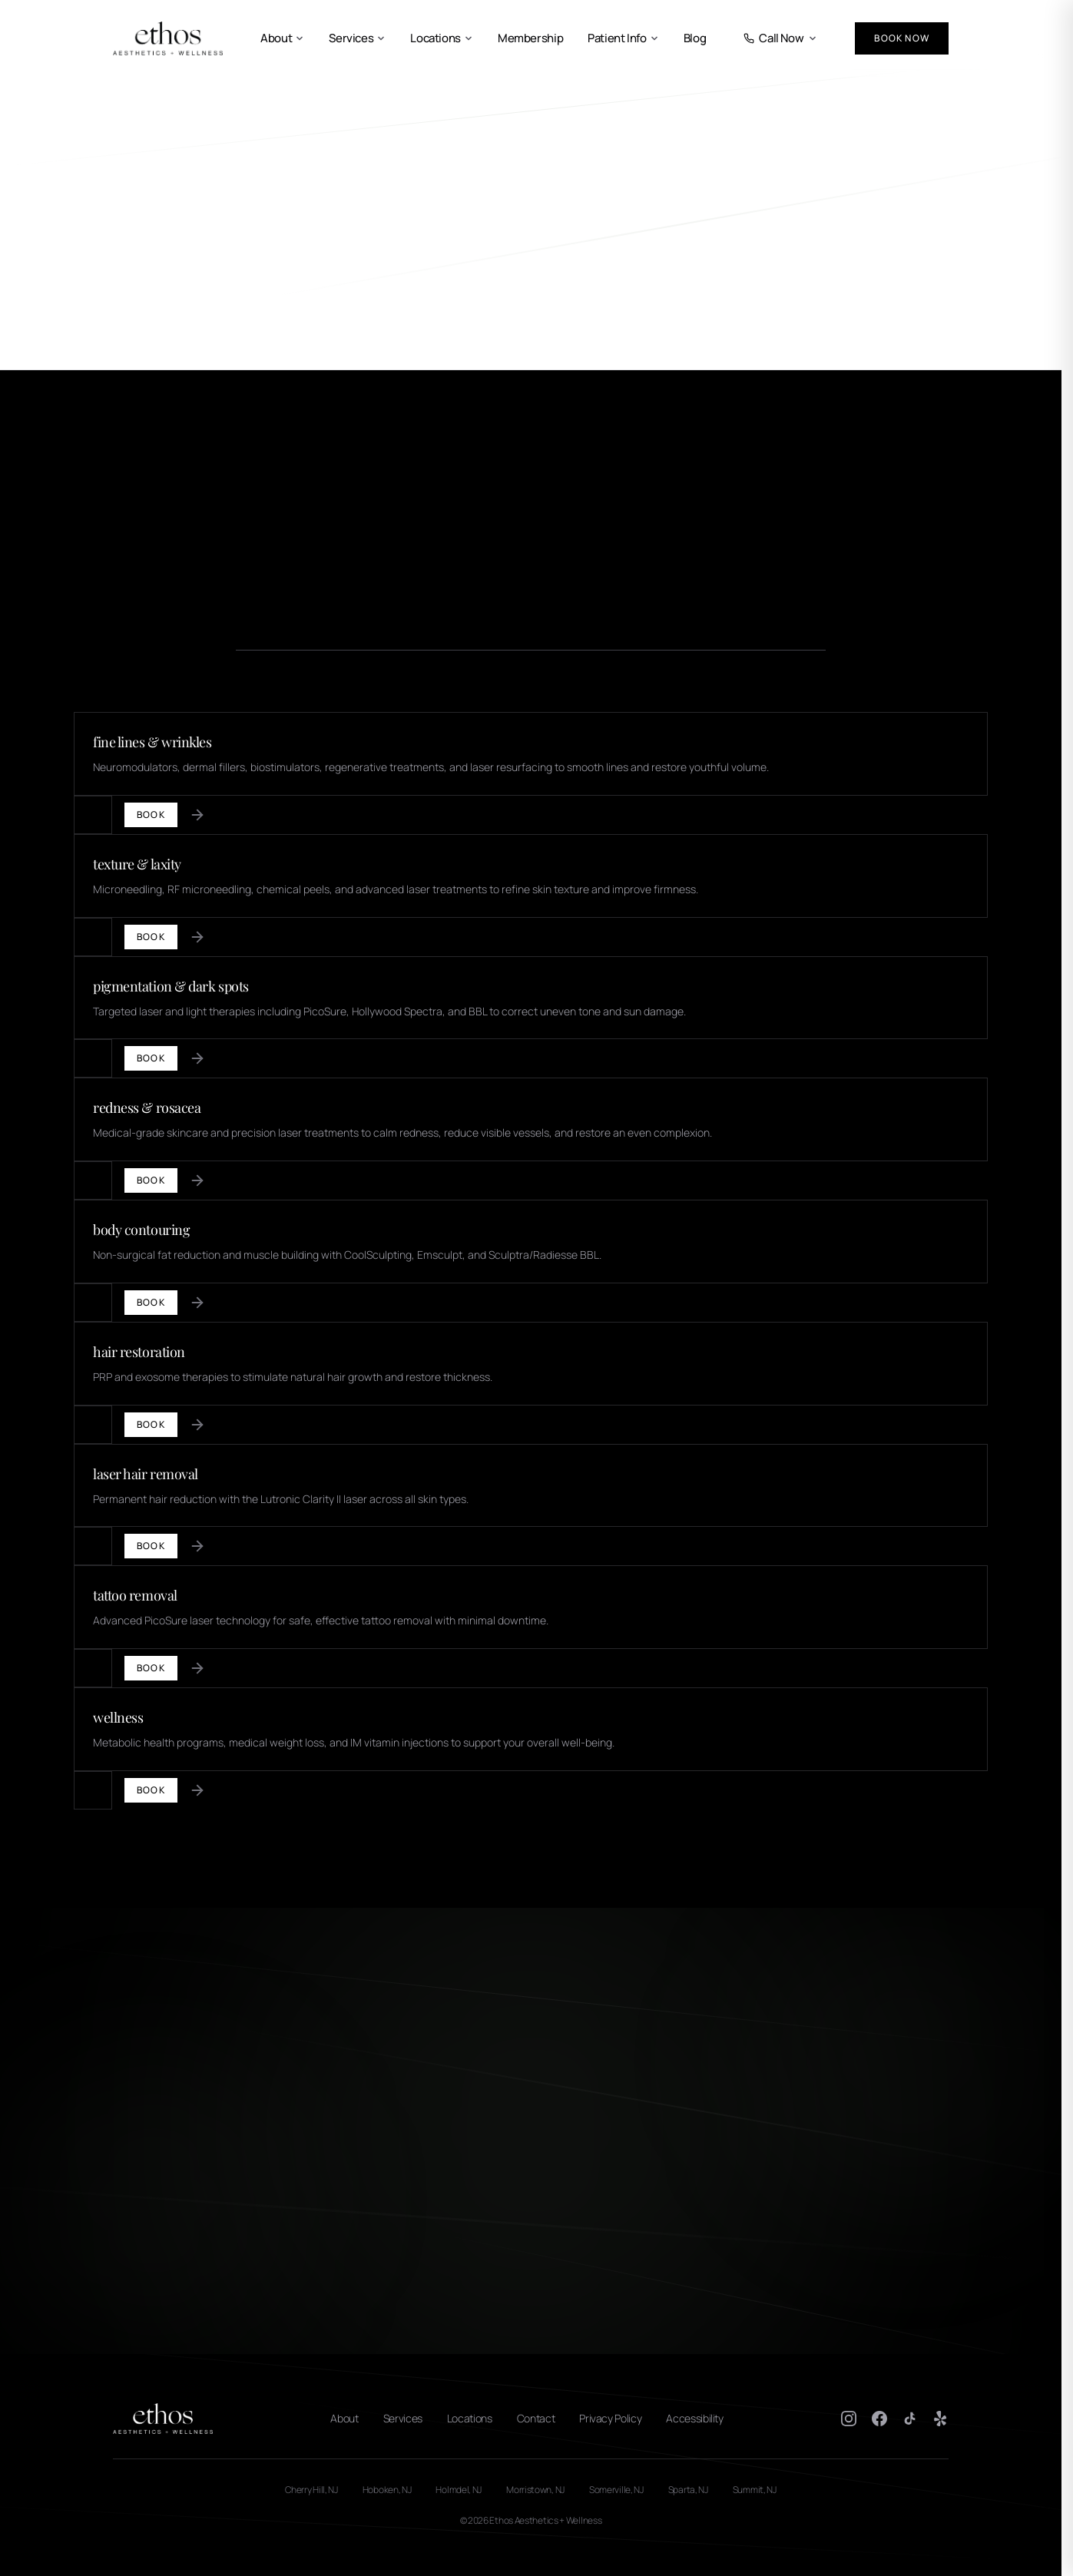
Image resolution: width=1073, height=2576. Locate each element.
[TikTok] (910, 2418)
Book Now (901, 38)
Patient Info (623, 38)
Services (357, 38)
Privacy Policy (610, 2418)
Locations (441, 38)
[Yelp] (941, 2418)
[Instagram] (848, 2418)
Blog (695, 38)
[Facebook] (879, 2418)
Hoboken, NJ (387, 2490)
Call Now (780, 38)
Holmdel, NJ (458, 2490)
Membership (530, 38)
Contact (536, 2418)
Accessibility (694, 2418)
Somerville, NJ (616, 2490)
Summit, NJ (755, 2490)
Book (151, 814)
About (282, 38)
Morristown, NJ (535, 2490)
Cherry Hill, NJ (311, 2490)
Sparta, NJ (688, 2490)
